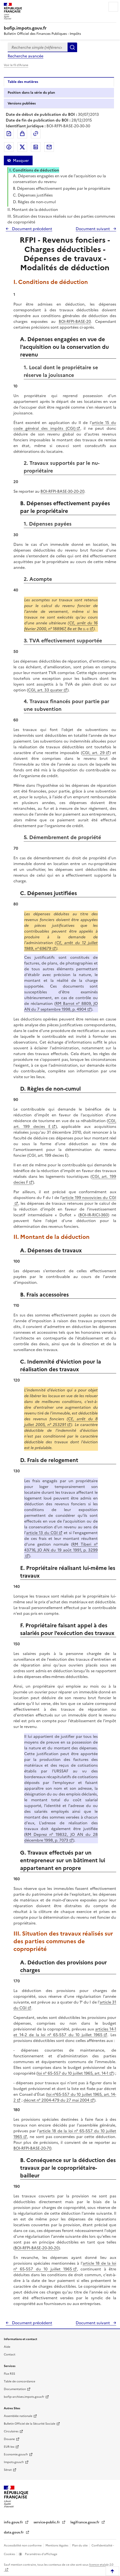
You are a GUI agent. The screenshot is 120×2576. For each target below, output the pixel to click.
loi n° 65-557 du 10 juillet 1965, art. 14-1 (73, 2073)
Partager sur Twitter (22, 147)
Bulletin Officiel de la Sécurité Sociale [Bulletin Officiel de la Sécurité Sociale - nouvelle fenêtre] (29, 2424)
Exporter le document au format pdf (9, 133)
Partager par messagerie (49, 147)
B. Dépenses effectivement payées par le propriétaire (61, 188)
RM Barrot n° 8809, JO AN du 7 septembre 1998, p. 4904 (61, 1006)
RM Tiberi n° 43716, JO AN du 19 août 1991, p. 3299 (61, 1547)
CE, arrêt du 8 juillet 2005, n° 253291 (61, 1421)
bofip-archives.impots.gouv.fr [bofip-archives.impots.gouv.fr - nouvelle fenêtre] (24, 2397)
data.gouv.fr (14, 2532)
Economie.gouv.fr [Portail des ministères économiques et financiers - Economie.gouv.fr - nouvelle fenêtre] (16, 2454)
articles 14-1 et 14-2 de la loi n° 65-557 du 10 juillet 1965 (64, 2032)
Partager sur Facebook (9, 147)
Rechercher (72, 47)
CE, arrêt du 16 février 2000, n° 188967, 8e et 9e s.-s (61, 626)
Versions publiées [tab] (22, 103)
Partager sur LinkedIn (35, 147)
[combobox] (38, 47)
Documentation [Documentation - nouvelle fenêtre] (15, 2389)
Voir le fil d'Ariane (16, 65)
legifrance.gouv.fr (85, 2522)
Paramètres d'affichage (40, 2554)
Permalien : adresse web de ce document (35, 133)
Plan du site (80, 2545)
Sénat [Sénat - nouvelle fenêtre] (8, 2470)
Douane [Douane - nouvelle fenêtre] (9, 2439)
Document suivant (93, 229)
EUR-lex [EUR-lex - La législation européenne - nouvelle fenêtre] (9, 2447)
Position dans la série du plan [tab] (31, 92)
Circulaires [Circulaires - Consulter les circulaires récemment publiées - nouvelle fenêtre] (11, 2431)
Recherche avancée (25, 56)
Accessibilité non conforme (23, 2545)
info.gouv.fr (14, 2522)
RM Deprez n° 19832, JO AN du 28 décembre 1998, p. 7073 (61, 1837)
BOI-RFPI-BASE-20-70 (32, 2148)
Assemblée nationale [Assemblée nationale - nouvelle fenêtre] (18, 2416)
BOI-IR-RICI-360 (94, 1215)
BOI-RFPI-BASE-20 (75, 321)
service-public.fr (47, 2522)
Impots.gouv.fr (14, 2462)
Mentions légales (57, 2545)
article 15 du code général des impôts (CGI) (64, 425)
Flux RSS (9, 2374)
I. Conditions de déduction (34, 170)
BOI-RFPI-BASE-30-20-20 (62, 491)
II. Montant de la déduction (32, 209)
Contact (9, 2354)
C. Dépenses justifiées (33, 195)
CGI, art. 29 (93, 753)
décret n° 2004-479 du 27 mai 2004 (56, 2100)
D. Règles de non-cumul (34, 202)
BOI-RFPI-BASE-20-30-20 (37, 2248)
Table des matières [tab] (23, 81)
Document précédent (31, 229)
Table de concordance (19, 2381)
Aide (7, 2347)
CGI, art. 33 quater (45, 690)
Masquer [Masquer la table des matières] (21, 160)
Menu (113, 7)
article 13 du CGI (42, 1533)
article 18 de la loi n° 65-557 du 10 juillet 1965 (64, 2266)
